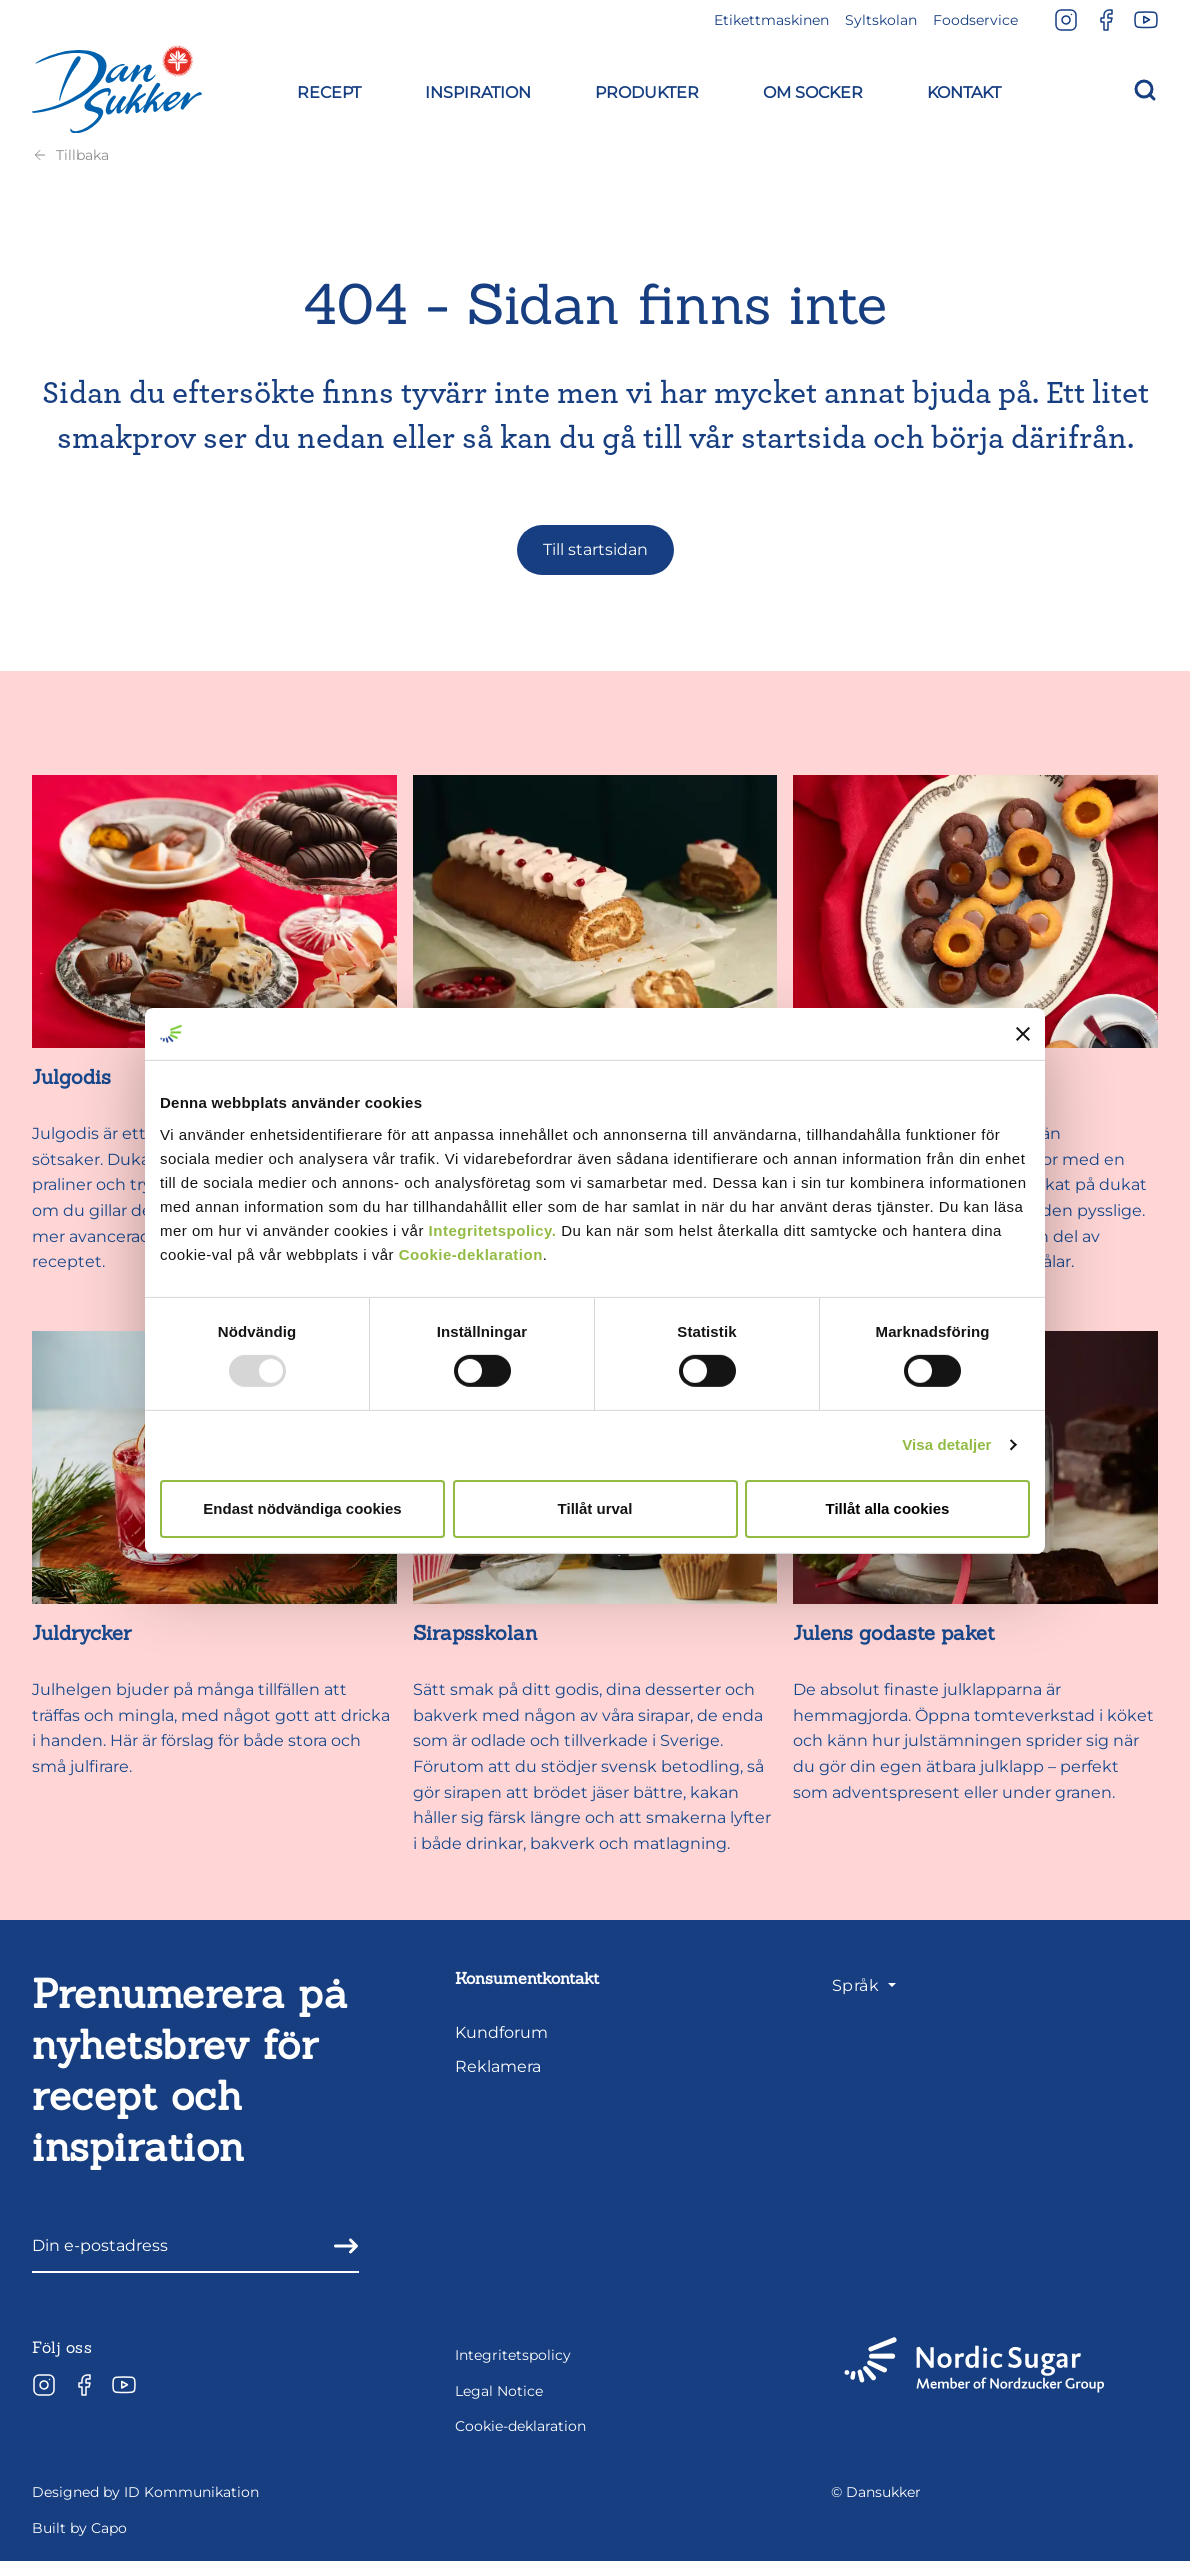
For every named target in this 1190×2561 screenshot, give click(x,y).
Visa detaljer (946, 1444)
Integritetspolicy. (493, 1229)
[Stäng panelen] (1023, 1034)
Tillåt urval (595, 1508)
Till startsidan (595, 549)
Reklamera (498, 2066)
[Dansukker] (117, 89)
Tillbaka (70, 155)
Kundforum (501, 2032)
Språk (858, 1985)
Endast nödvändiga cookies (302, 1508)
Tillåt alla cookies (888, 1508)
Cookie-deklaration (471, 1253)
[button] (329, 89)
